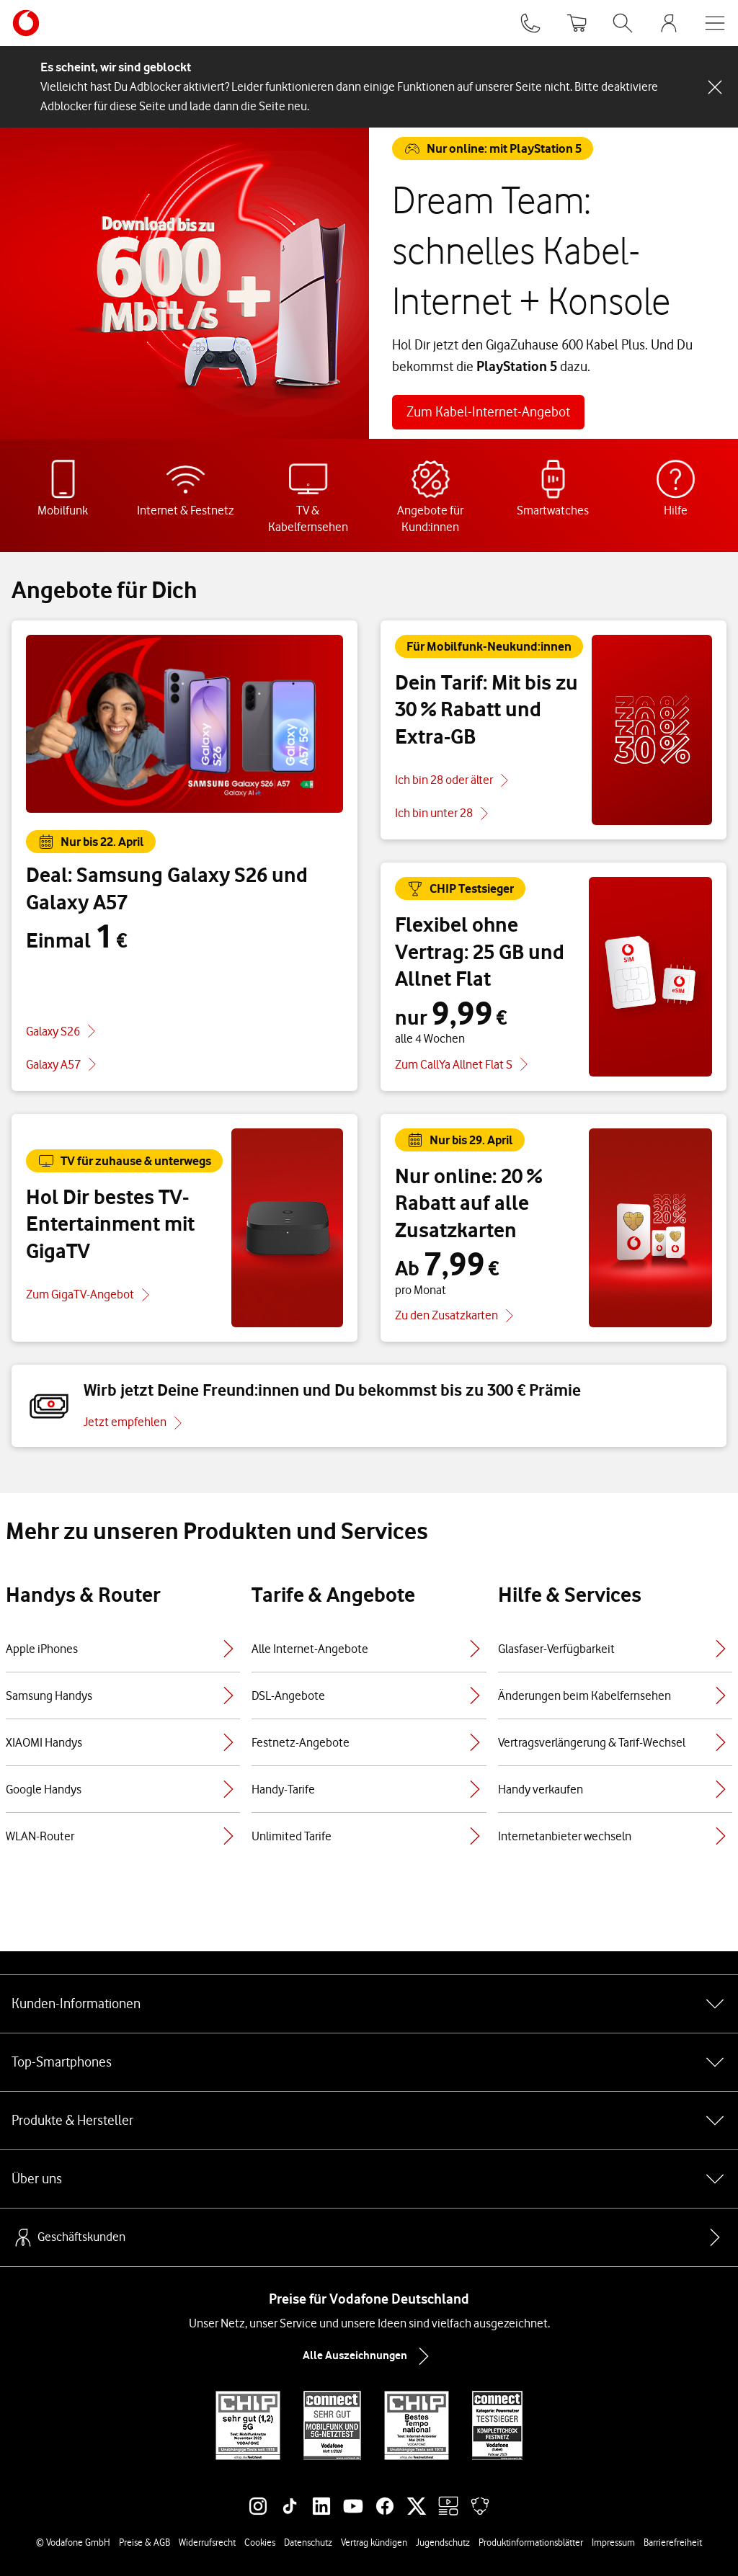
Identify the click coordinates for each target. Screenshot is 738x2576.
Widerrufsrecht (207, 2542)
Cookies (259, 2542)
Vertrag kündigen (374, 2542)
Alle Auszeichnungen (369, 2356)
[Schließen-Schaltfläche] (715, 87)
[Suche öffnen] (623, 23)
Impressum (613, 2542)
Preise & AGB (144, 2542)
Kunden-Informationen (369, 2003)
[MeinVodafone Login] (669, 23)
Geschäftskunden (68, 2237)
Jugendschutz (443, 2542)
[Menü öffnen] (715, 23)
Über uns (369, 2179)
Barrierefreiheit (673, 2542)
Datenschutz (308, 2542)
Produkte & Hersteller (369, 2120)
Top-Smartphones (369, 2062)
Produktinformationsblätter (531, 2542)
